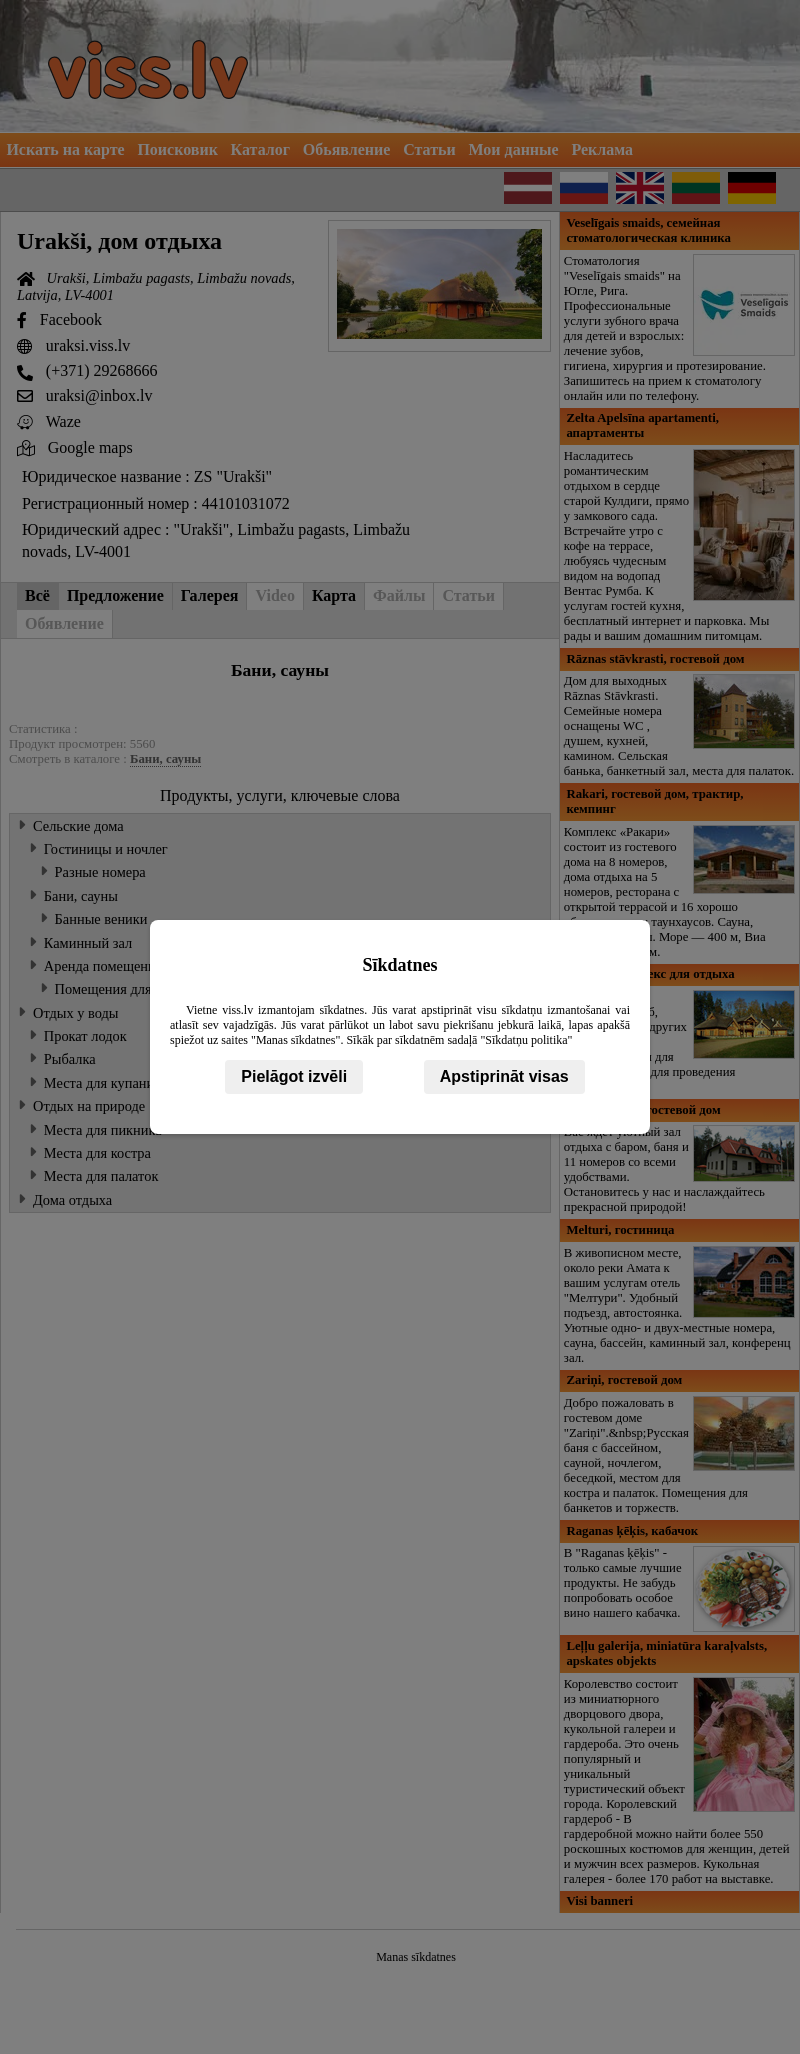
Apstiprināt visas (504, 1076)
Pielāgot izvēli (294, 1076)
